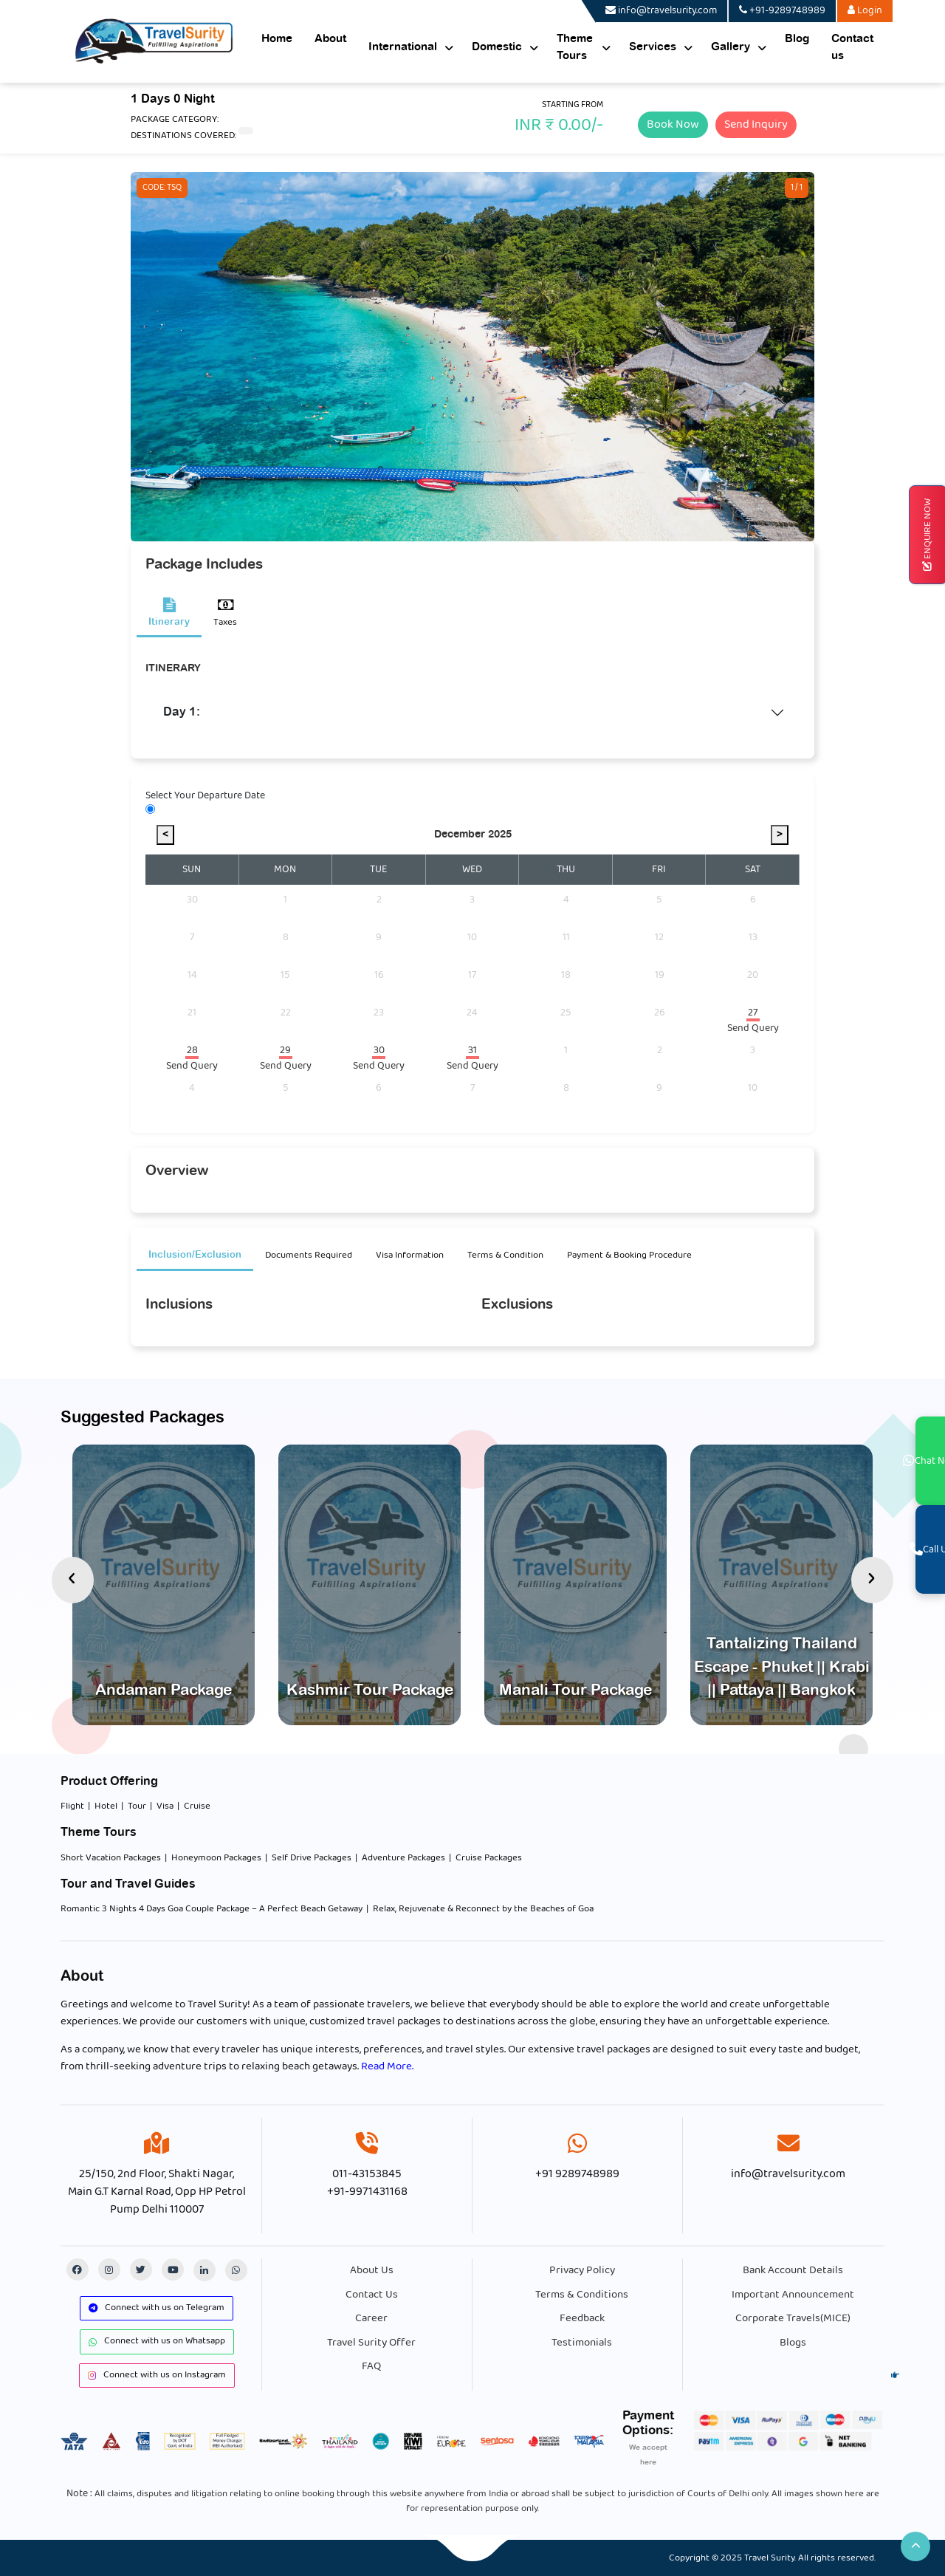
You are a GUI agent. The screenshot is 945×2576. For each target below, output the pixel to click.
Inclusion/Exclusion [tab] (194, 1255)
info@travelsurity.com (788, 2174)
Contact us (852, 47)
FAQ (371, 2366)
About (330, 38)
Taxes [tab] (225, 613)
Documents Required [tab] (308, 1255)
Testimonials (581, 2342)
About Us (372, 2270)
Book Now (673, 124)
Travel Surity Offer (371, 2342)
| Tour (133, 1806)
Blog (797, 38)
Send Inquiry (756, 124)
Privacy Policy (582, 2270)
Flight (72, 1806)
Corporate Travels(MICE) (792, 2318)
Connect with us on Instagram (157, 2375)
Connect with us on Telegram (156, 2308)
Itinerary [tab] (169, 612)
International (402, 46)
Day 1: (181, 712)
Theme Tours (575, 47)
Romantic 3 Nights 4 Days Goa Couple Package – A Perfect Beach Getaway (211, 1909)
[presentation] (73, 1580)
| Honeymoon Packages (213, 1858)
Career (371, 2318)
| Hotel (102, 1806)
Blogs (793, 2342)
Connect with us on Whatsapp (157, 2341)
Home (276, 38)
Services (652, 46)
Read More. (387, 2066)
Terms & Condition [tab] (505, 1255)
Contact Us (372, 2294)
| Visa (161, 1806)
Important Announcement (793, 2294)
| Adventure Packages (400, 1858)
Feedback (582, 2318)
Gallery (730, 46)
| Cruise (193, 1806)
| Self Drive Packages (308, 1858)
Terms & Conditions (581, 2294)
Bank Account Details (793, 2270)
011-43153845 (367, 2174)
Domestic (497, 46)
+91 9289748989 (577, 2174)
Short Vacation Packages (111, 1858)
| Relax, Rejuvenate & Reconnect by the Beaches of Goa (480, 1909)
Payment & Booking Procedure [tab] (629, 1255)
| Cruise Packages (485, 1858)
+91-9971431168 (367, 2191)
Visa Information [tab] (410, 1255)
